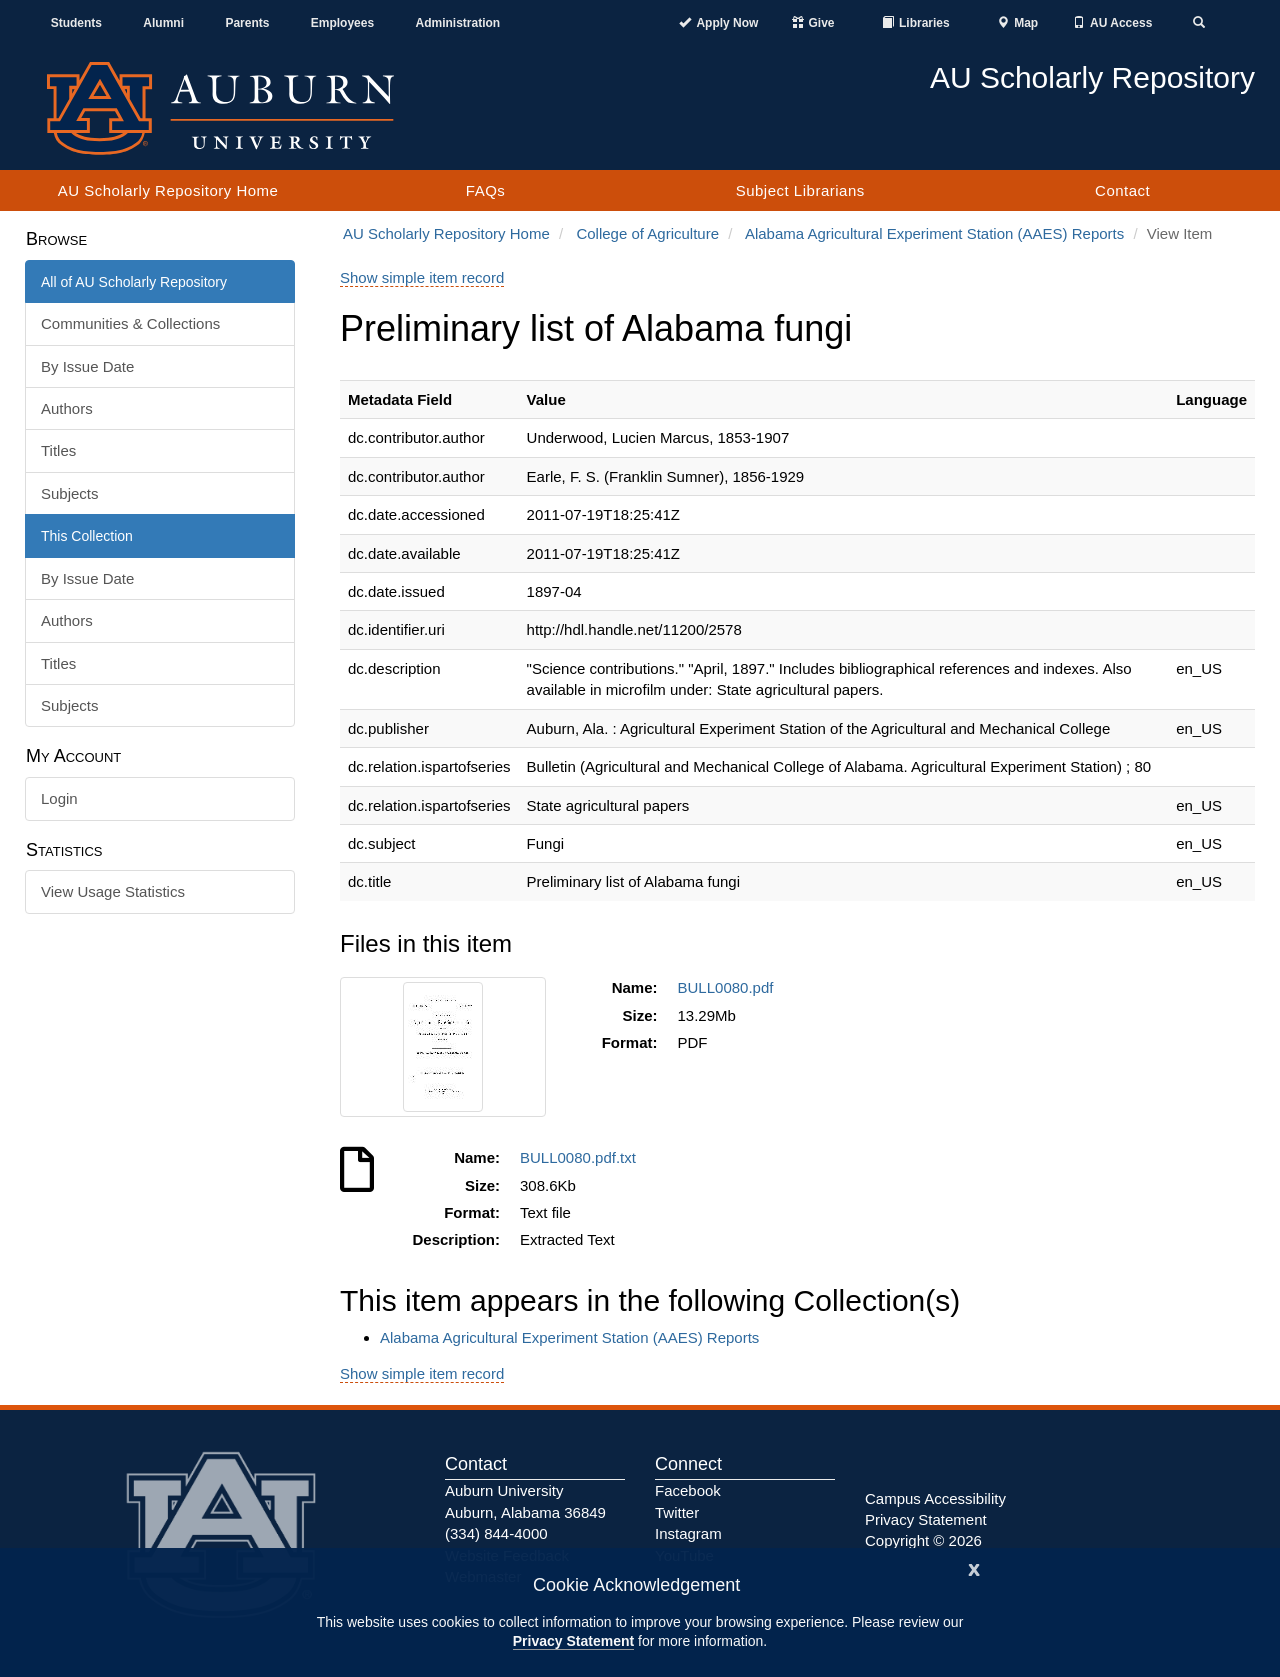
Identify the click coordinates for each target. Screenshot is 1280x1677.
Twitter (677, 1512)
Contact (1122, 190)
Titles (58, 450)
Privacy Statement (573, 1641)
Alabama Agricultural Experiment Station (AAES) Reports (934, 233)
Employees (342, 23)
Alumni (163, 23)
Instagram (688, 1533)
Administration (457, 23)
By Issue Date (87, 366)
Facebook (688, 1490)
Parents (247, 23)
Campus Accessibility (935, 1498)
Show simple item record (422, 277)
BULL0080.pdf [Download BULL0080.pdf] (730, 987)
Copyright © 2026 (923, 1540)
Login (59, 798)
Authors (67, 408)
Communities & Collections (130, 323)
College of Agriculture (647, 233)
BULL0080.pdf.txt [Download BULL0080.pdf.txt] (582, 1157)
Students (76, 23)
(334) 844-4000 (496, 1533)
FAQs (486, 190)
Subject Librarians (800, 190)
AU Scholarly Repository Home (168, 190)
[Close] (974, 1567)
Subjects (70, 493)
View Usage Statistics (113, 891)
